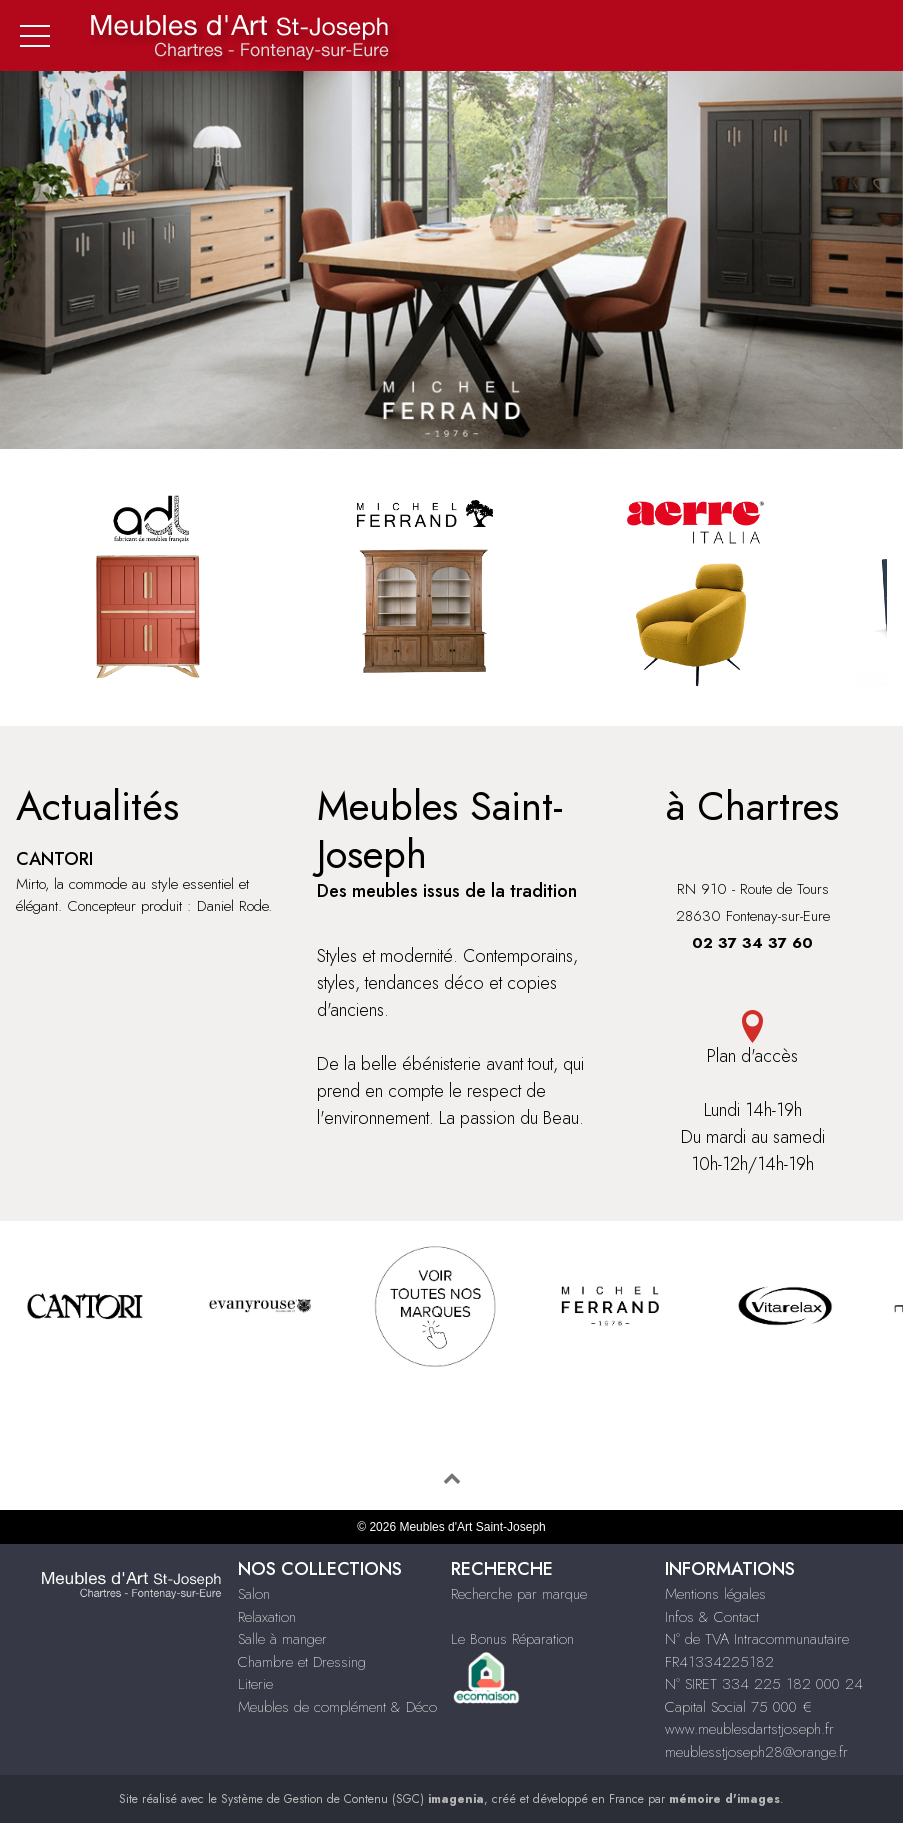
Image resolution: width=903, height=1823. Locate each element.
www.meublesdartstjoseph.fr (749, 1729)
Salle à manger (282, 1639)
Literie (255, 1684)
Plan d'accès (752, 1039)
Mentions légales (715, 1594)
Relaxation (267, 1617)
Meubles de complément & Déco (337, 1707)
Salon (254, 1594)
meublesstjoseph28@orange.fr (756, 1752)
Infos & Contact (712, 1617)
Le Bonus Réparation (512, 1639)
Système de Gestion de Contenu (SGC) (352, 1799)
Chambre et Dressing (302, 1662)
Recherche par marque (519, 1594)
